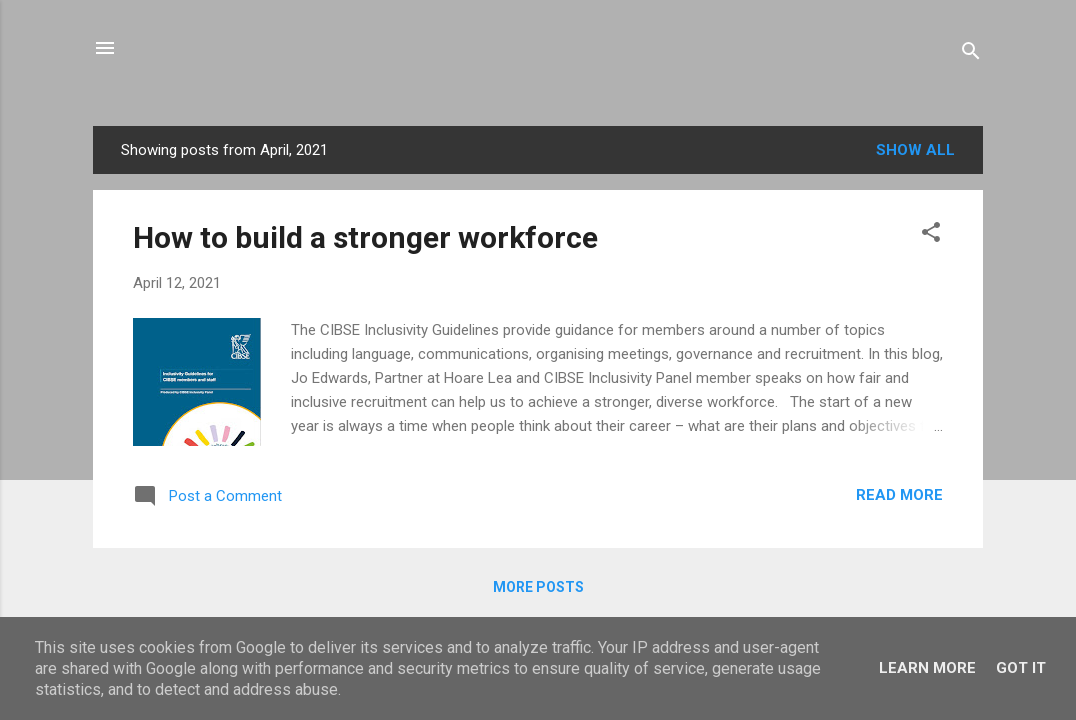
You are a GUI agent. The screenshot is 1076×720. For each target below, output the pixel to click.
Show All (915, 150)
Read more (899, 495)
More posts (538, 587)
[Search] (971, 54)
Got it (1021, 668)
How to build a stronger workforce (365, 237)
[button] (931, 235)
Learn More (927, 668)
